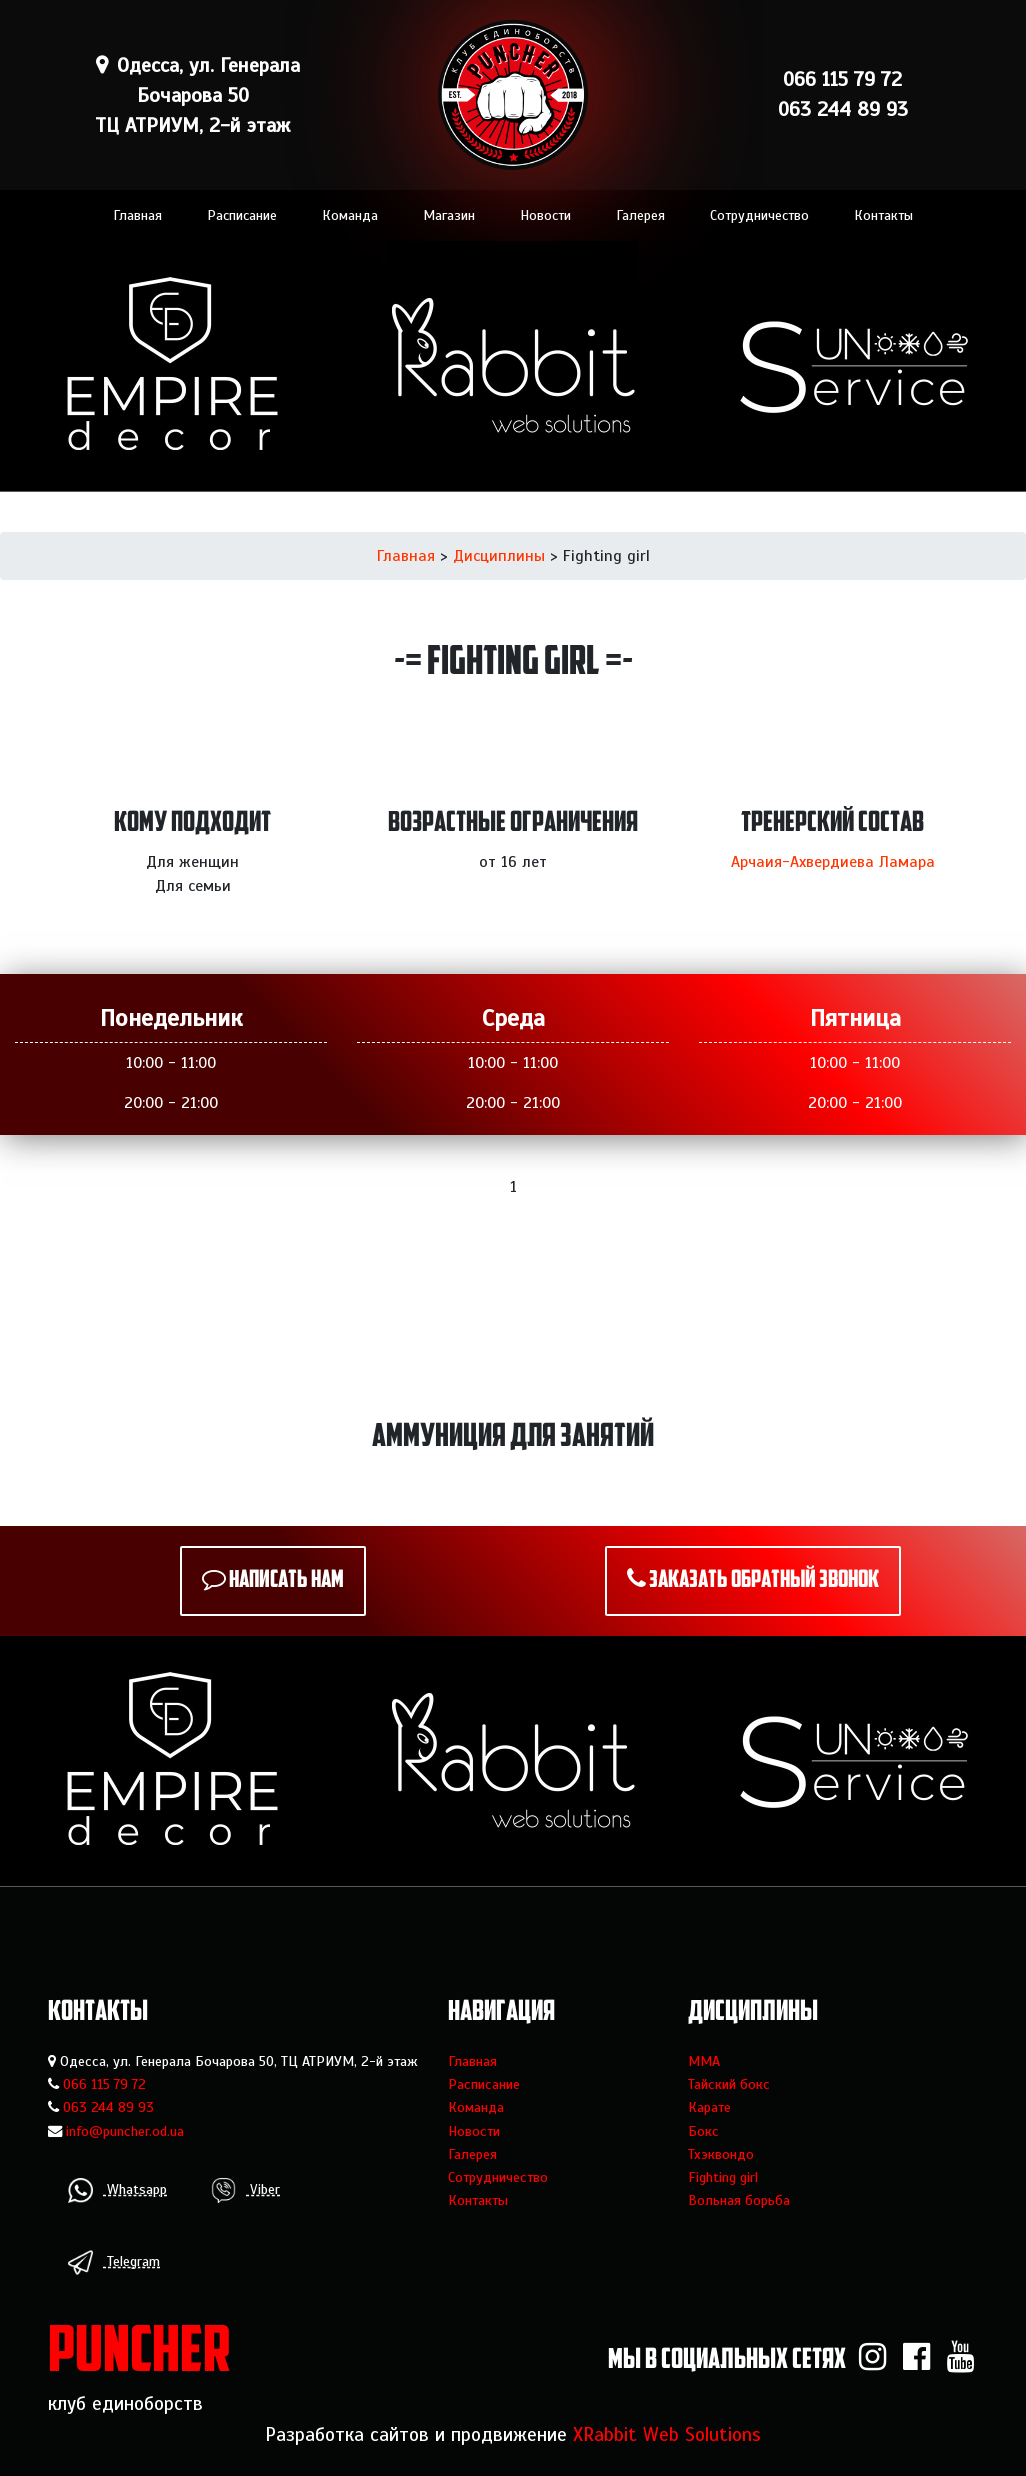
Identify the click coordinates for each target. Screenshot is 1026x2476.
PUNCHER (139, 2355)
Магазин (449, 215)
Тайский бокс (729, 2084)
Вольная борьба (739, 2200)
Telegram (114, 2262)
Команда (350, 215)
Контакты (883, 215)
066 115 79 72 (104, 2084)
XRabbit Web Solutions (667, 2435)
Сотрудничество (759, 215)
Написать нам (286, 1581)
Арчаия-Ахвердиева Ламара (833, 862)
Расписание (242, 215)
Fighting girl (723, 2177)
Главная (137, 215)
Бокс (703, 2131)
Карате (709, 2107)
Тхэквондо (721, 2154)
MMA (704, 2061)
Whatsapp (117, 2190)
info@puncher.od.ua (125, 2131)
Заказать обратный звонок (764, 1581)
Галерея (640, 215)
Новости (545, 215)
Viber (245, 2190)
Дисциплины (499, 556)
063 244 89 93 (108, 2107)
